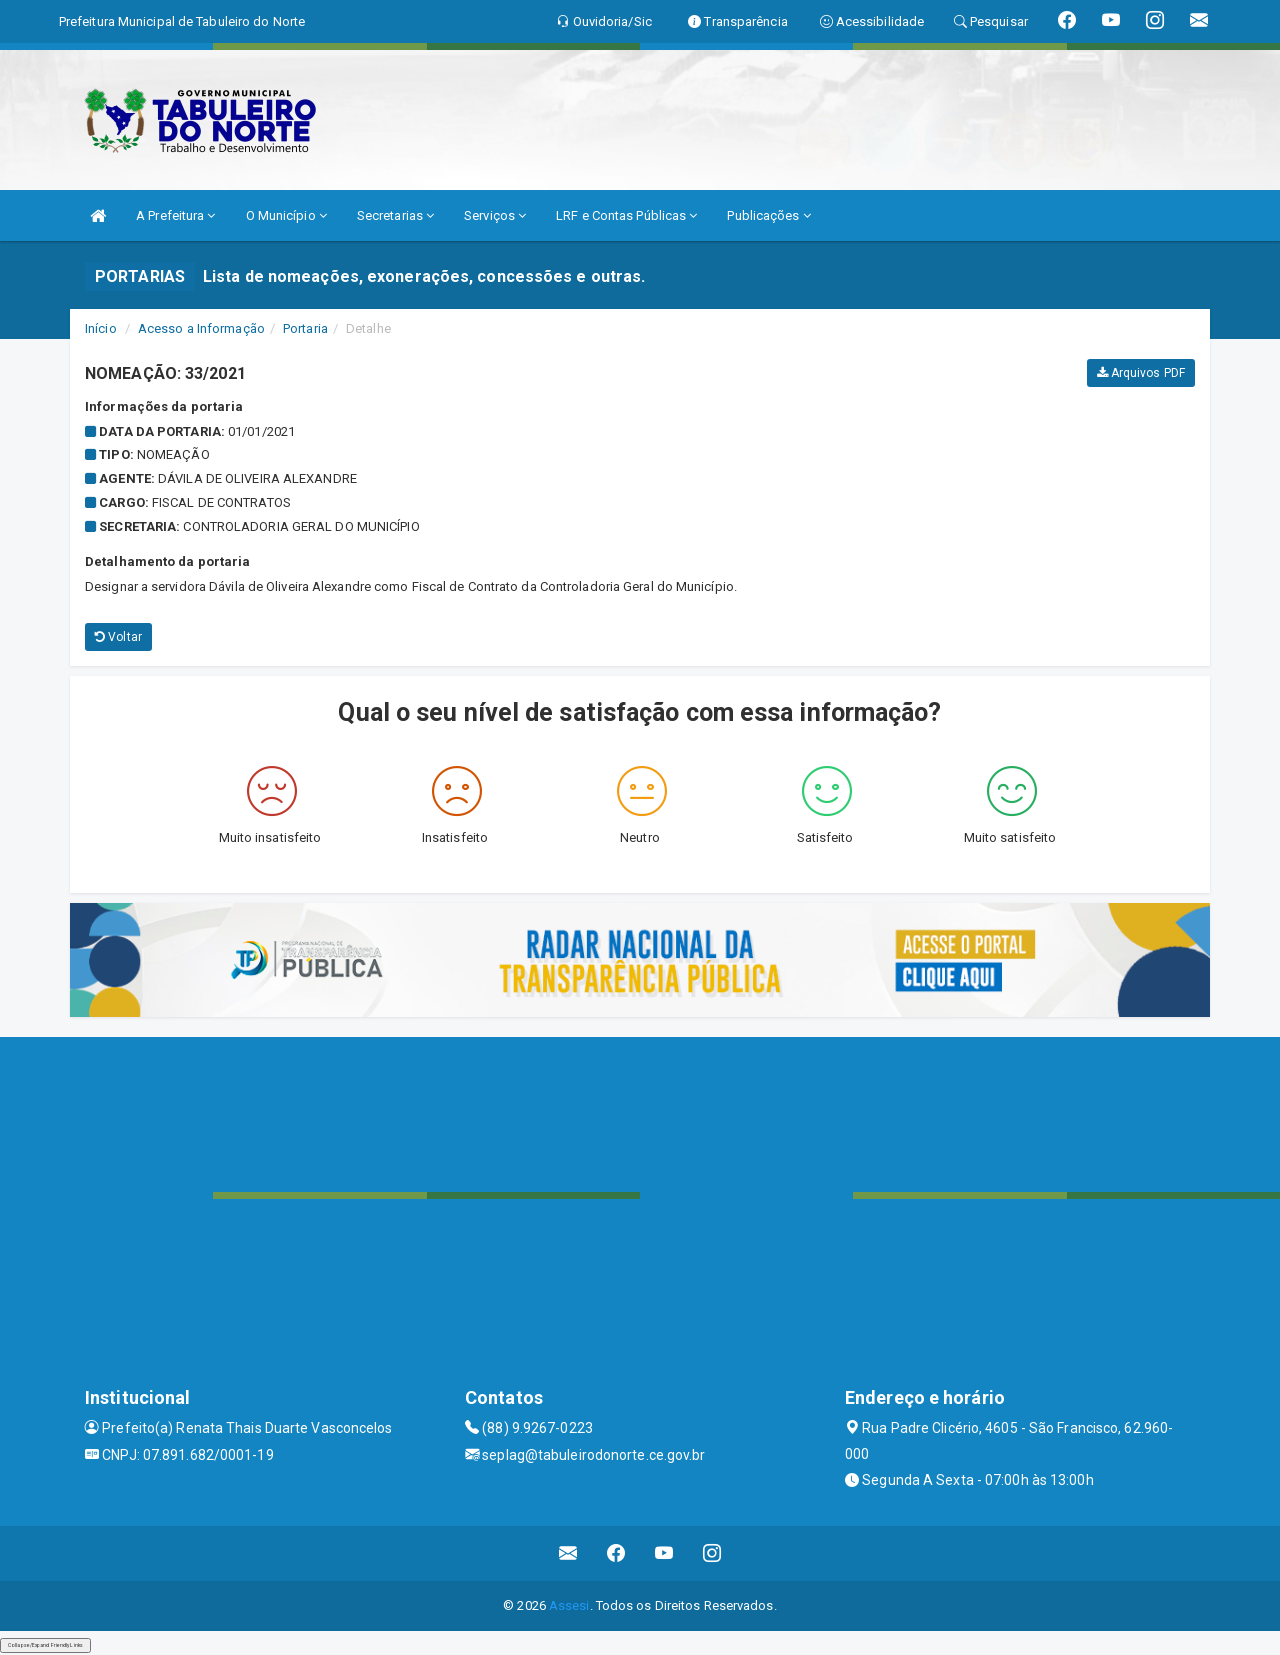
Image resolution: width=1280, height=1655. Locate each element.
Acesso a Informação (201, 328)
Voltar (118, 637)
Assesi (569, 1605)
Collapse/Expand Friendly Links (45, 1645)
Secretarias (395, 215)
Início (101, 328)
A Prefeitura (175, 215)
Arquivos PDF (1141, 373)
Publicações (768, 215)
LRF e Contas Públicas (626, 215)
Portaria (305, 328)
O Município (286, 215)
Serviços (495, 215)
